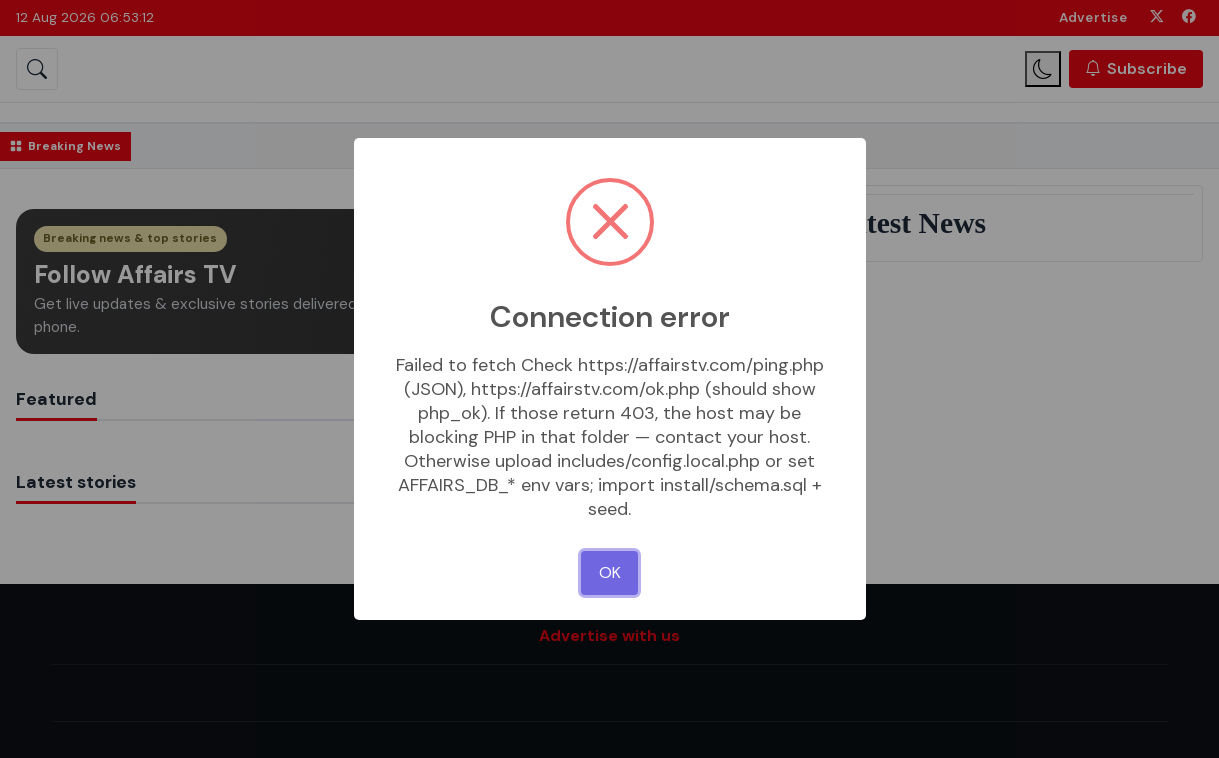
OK (610, 572)
